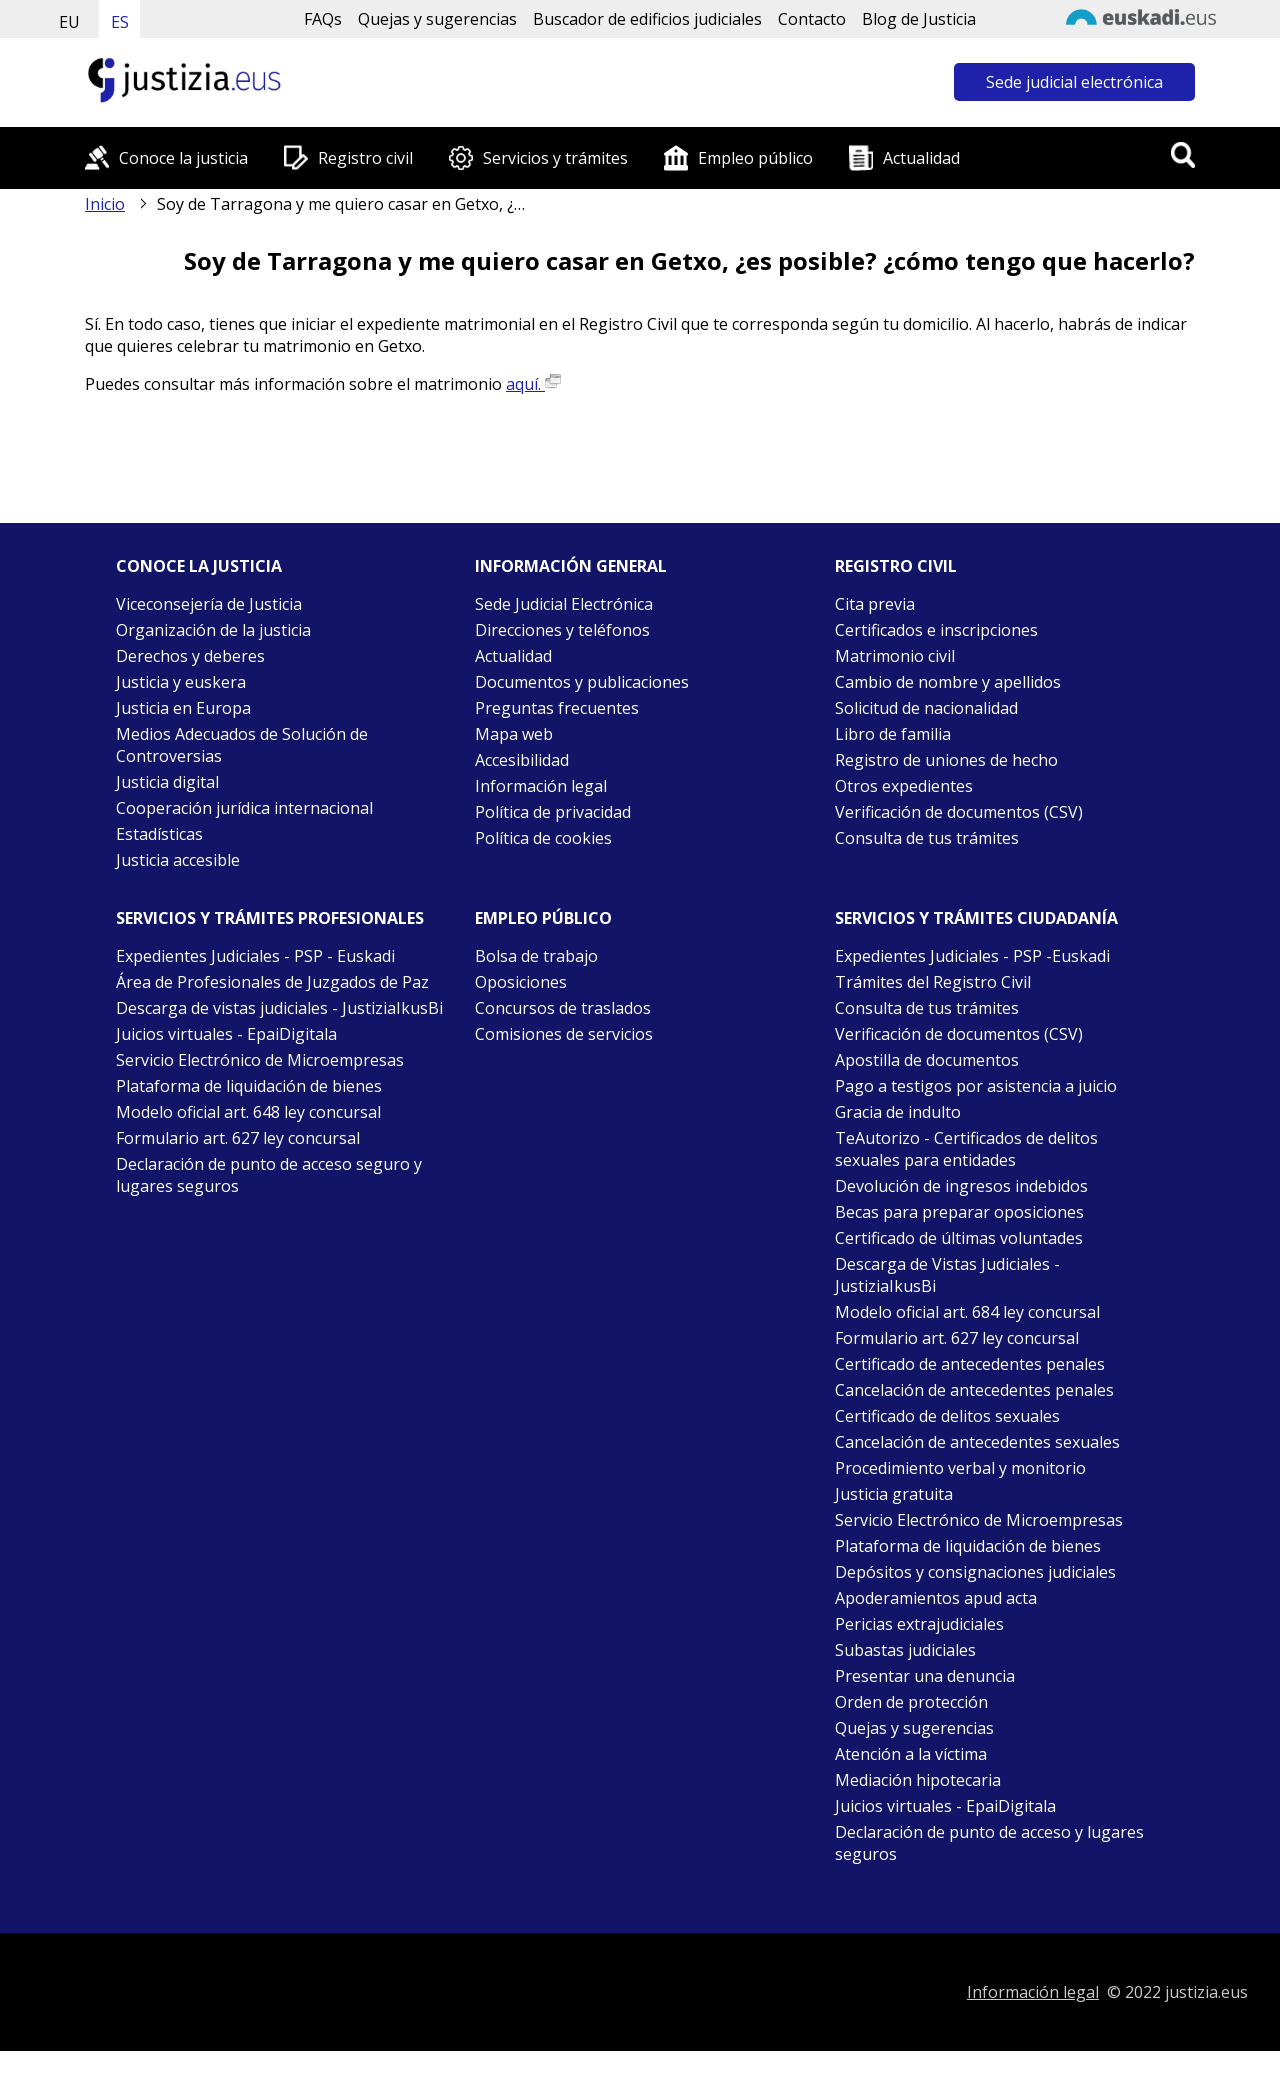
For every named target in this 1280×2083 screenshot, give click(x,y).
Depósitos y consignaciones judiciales (975, 1572)
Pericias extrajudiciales (919, 1624)
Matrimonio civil (895, 656)
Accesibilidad (522, 760)
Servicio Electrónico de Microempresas (260, 1060)
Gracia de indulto (898, 1112)
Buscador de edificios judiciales (647, 19)
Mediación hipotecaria (918, 1780)
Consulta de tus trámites (927, 838)
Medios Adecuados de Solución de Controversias (242, 745)
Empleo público (755, 158)
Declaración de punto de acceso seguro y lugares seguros (269, 1175)
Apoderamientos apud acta (936, 1598)
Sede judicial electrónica (1074, 82)
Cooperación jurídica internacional (244, 808)
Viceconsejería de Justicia (209, 604)
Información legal (541, 786)
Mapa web (514, 734)
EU (69, 22)
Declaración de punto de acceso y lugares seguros (989, 1843)
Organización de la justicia (213, 630)
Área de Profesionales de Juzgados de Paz (272, 982)
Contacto (812, 19)
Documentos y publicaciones (582, 682)
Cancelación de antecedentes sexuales (977, 1442)
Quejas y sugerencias (437, 19)
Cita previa (875, 604)
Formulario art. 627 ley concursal (238, 1138)
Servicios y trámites (555, 158)
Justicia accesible (178, 860)
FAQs (323, 19)
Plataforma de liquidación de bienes (249, 1086)
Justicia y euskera (181, 682)
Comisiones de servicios (564, 1034)
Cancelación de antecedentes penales (974, 1390)
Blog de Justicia (919, 19)
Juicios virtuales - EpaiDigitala (226, 1034)
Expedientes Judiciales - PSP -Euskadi (972, 956)
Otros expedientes (904, 786)
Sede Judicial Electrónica (564, 604)
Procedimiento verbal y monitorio (960, 1468)
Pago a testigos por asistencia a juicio (976, 1086)
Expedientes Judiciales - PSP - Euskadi (255, 956)
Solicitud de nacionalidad (926, 708)
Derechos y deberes (190, 656)
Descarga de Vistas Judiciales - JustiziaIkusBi (947, 1275)
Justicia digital (167, 782)
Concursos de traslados (563, 1008)
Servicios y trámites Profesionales (270, 918)
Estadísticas (159, 834)
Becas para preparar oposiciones (959, 1212)
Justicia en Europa (183, 708)
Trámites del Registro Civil (933, 982)
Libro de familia (893, 734)
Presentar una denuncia (925, 1676)
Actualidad (921, 158)
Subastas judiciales (905, 1650)
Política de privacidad (553, 812)
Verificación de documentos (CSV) (959, 812)
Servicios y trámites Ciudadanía (976, 918)
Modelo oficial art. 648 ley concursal (248, 1112)
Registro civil (365, 158)
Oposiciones (521, 982)
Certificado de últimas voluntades (959, 1238)
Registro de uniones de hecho (946, 760)
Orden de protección (911, 1702)
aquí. (533, 384)
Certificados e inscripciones (936, 630)
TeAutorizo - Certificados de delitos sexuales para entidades (966, 1149)
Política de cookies (543, 838)
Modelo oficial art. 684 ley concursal (967, 1312)
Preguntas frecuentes (557, 708)
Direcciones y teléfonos (562, 630)
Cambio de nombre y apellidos (948, 682)
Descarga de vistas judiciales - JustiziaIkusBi (279, 1008)
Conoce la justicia (183, 158)
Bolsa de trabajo (536, 956)
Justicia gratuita (894, 1494)
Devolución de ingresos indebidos (961, 1186)
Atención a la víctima (911, 1754)
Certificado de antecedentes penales (970, 1364)
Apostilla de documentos (927, 1060)
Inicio (105, 204)
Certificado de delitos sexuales (947, 1416)
